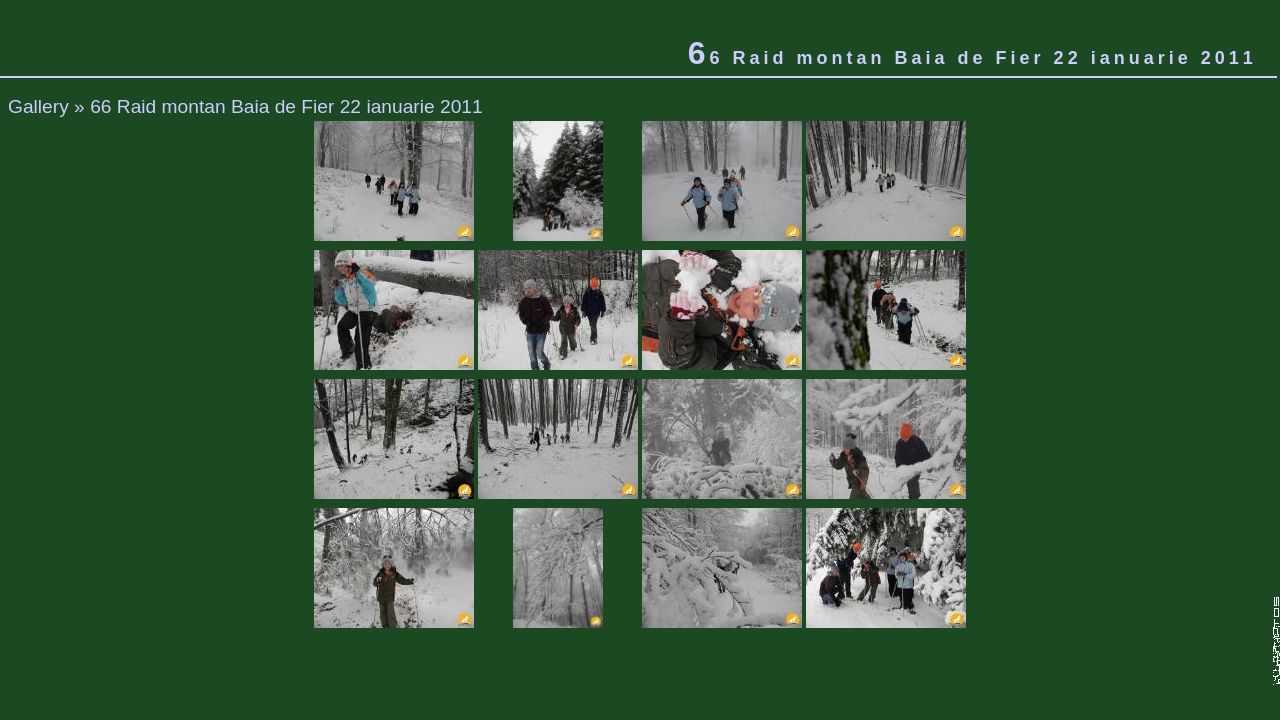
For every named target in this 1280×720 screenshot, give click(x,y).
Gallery (38, 106)
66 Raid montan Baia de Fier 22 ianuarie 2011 (286, 106)
